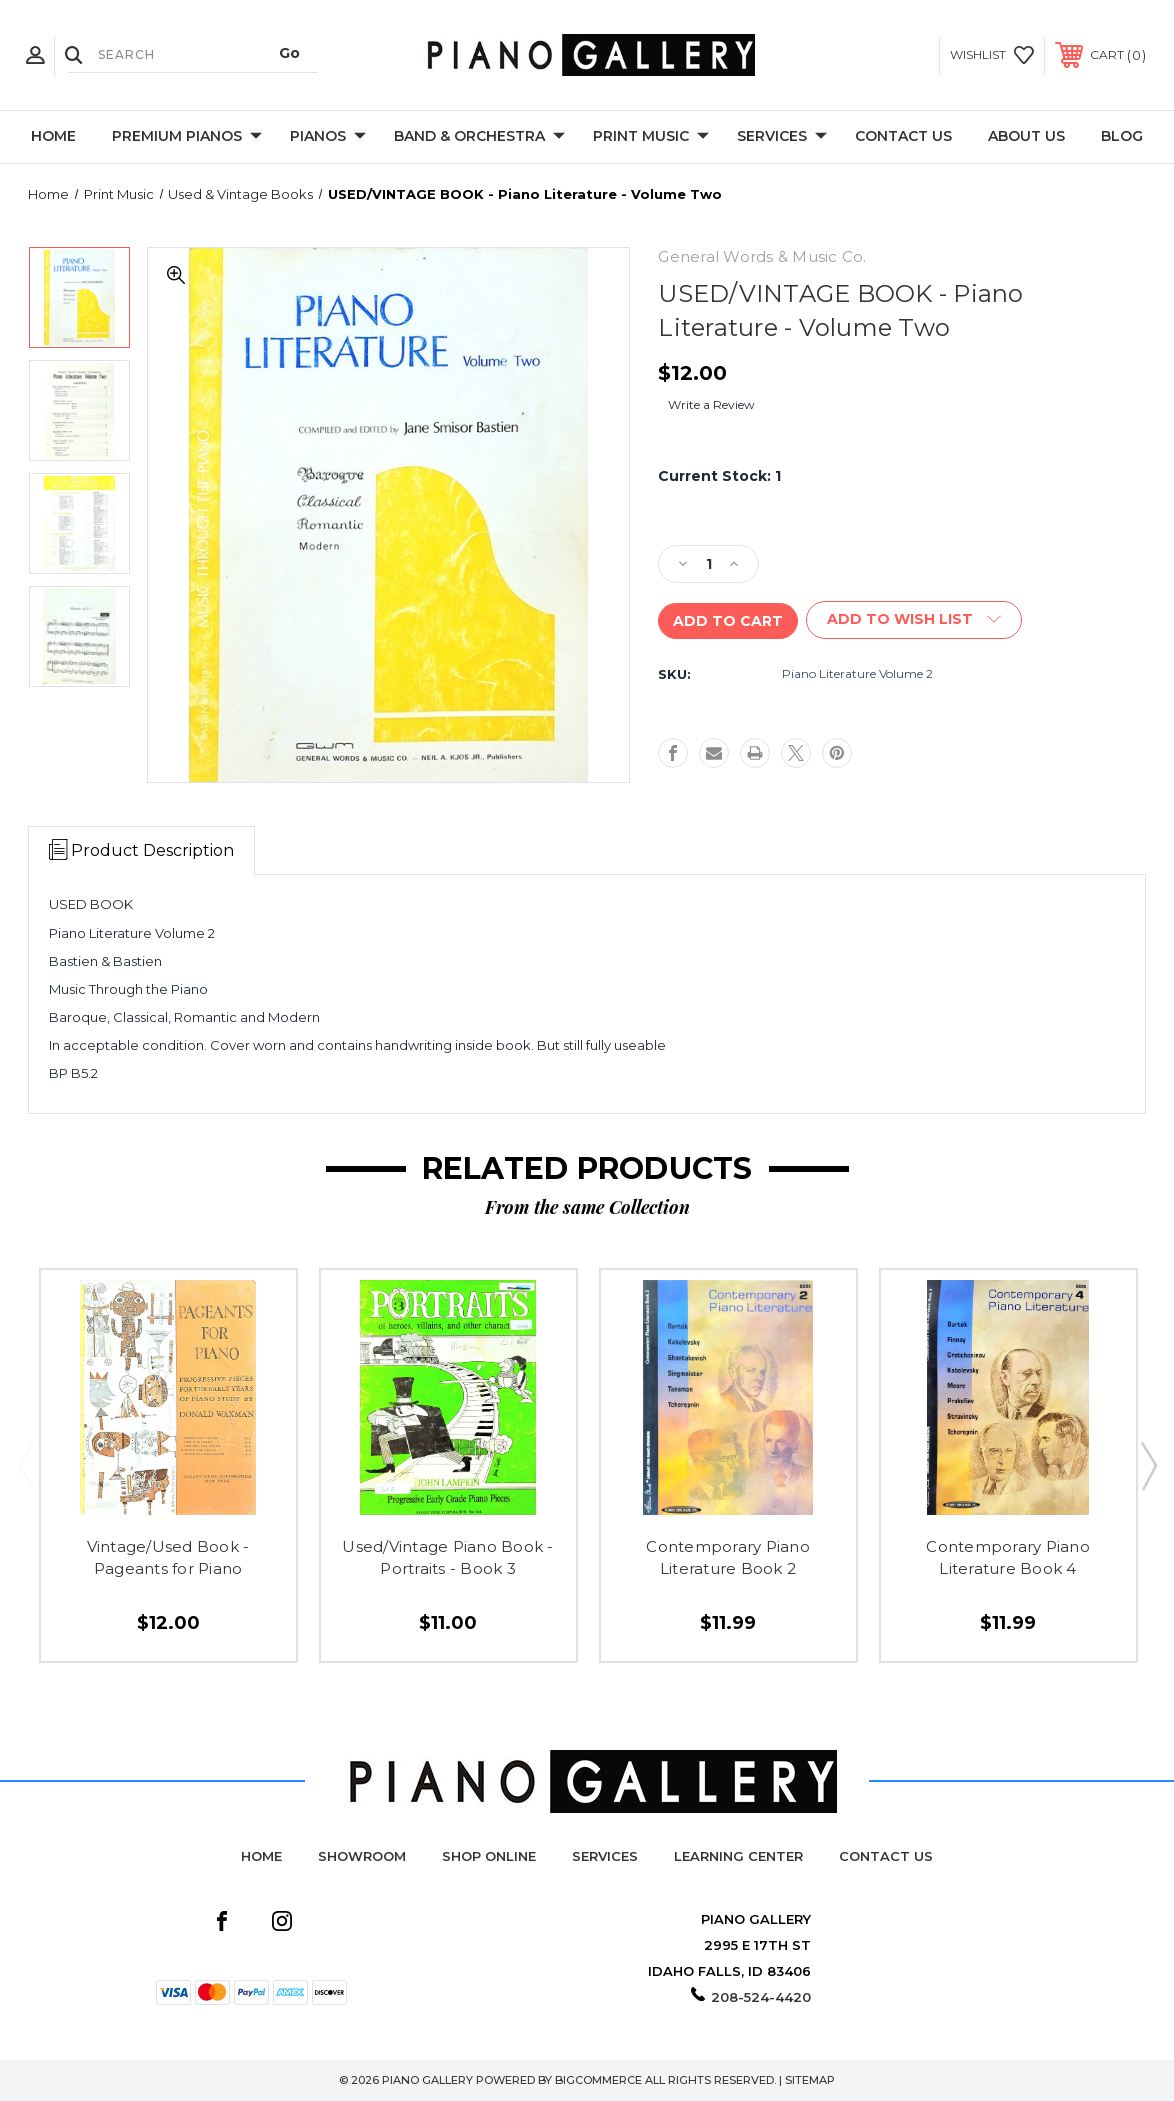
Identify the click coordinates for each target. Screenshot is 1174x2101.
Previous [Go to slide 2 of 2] (26, 1465)
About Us (1026, 136)
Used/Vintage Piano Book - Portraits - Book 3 (447, 1558)
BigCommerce (598, 2080)
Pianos (328, 137)
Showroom (362, 1856)
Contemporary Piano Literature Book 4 (1008, 1558)
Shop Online (489, 1856)
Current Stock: (719, 476)
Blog (1122, 136)
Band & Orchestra (479, 137)
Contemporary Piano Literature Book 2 (728, 1558)
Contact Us (903, 136)
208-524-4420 (761, 1997)
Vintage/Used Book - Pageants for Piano (168, 1558)
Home (53, 136)
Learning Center (738, 1856)
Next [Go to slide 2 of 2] (1148, 1465)
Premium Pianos (187, 137)
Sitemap (810, 2080)
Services (782, 137)
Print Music (651, 137)
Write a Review (711, 404)
